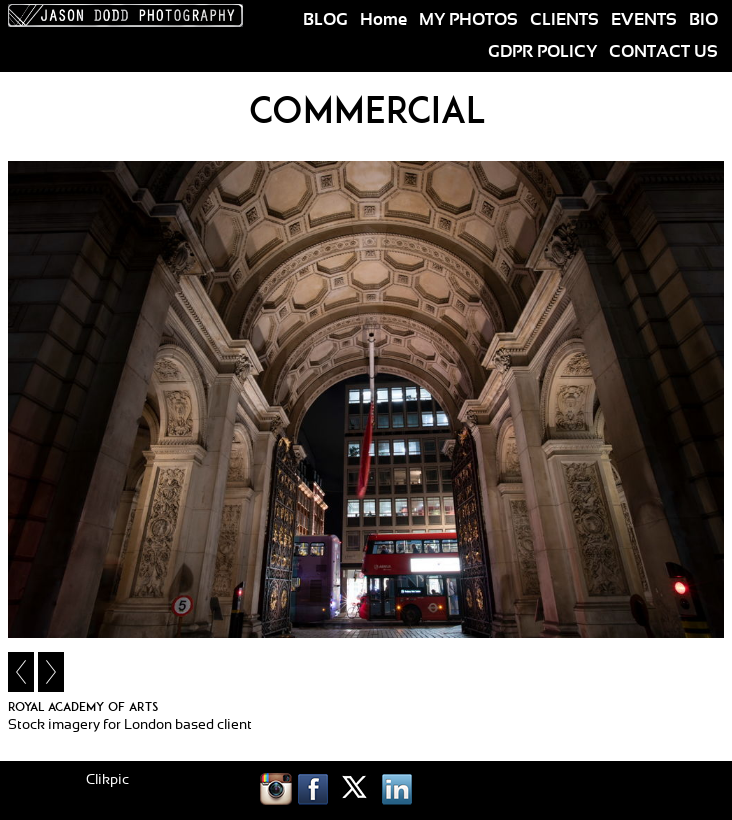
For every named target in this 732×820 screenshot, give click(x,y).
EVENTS (644, 20)
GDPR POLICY (542, 52)
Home (383, 20)
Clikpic (107, 780)
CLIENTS (564, 20)
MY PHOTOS (468, 20)
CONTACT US (663, 52)
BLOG (325, 20)
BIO (703, 20)
